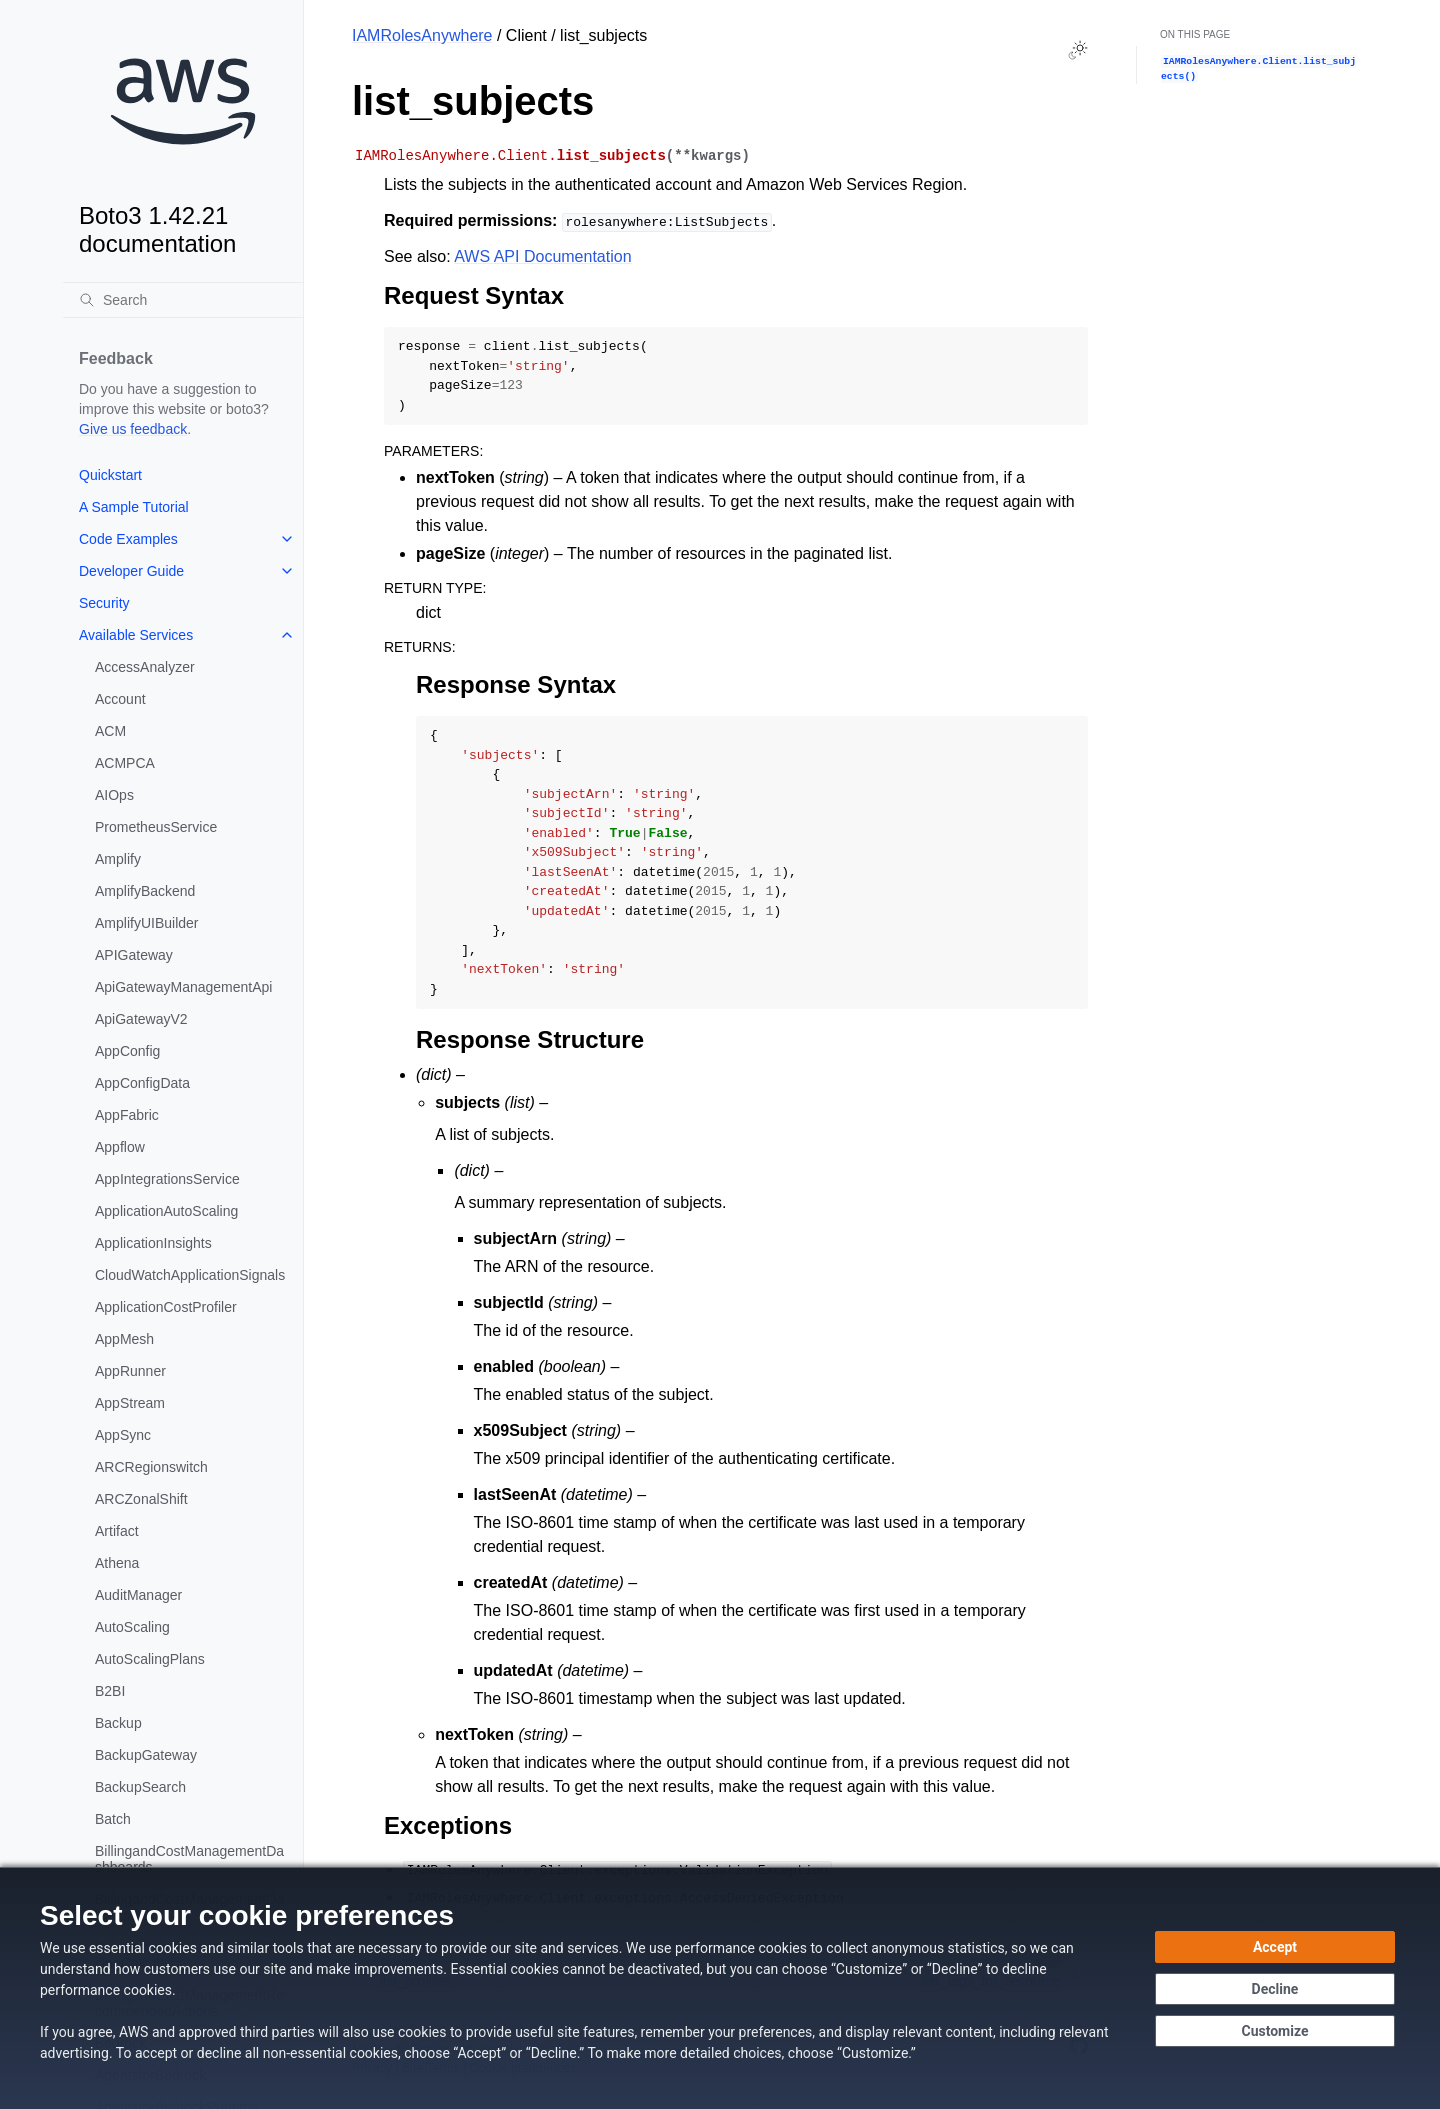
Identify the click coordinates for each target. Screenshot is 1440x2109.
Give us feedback (133, 429)
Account (120, 699)
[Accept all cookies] (1275, 1947)
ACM (110, 731)
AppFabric (127, 1115)
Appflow (120, 1147)
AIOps (114, 795)
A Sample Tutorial (134, 507)
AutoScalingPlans (150, 1659)
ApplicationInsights (153, 1243)
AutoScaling (132, 1627)
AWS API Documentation (542, 256)
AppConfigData (142, 1083)
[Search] (183, 300)
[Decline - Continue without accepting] (1275, 1989)
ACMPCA (125, 763)
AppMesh (124, 1339)
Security (104, 603)
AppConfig (127, 1051)
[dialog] (720, 1988)
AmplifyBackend (145, 891)
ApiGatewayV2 (141, 1019)
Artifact (117, 1531)
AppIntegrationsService (167, 1179)
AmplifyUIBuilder (146, 923)
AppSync (123, 1435)
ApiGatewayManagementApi (183, 987)
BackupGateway (146, 1755)
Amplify (118, 859)
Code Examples (128, 539)
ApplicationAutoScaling (166, 1211)
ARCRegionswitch (151, 1467)
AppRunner (130, 1371)
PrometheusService (156, 827)
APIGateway (134, 955)
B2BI (110, 1691)
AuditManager (138, 1595)
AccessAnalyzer (145, 667)
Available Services (136, 635)
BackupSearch (140, 1787)
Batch (113, 1819)
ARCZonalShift (141, 1499)
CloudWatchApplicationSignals (190, 1275)
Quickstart (110, 475)
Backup (118, 1723)
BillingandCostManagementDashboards (189, 1859)
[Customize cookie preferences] (1275, 2031)
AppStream (130, 1403)
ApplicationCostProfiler (166, 1307)
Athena (117, 1563)
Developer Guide (131, 571)
